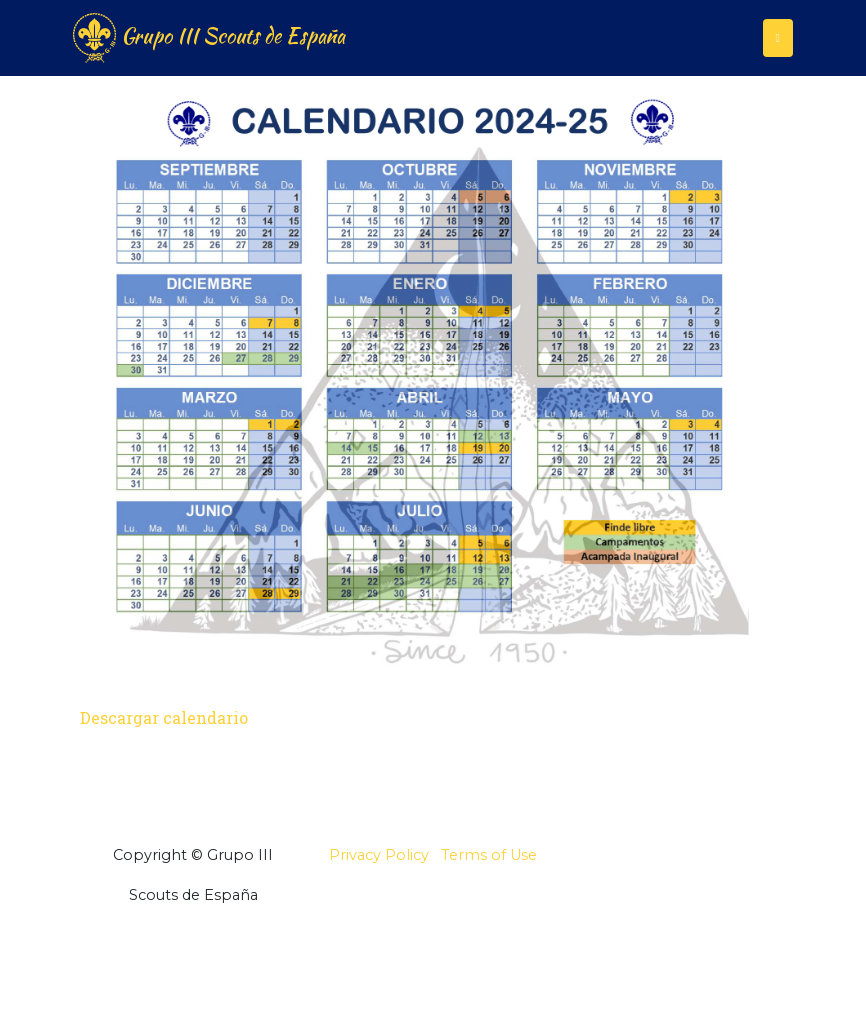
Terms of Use (489, 855)
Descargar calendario (164, 717)
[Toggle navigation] (778, 38)
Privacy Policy (379, 855)
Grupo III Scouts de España (209, 38)
